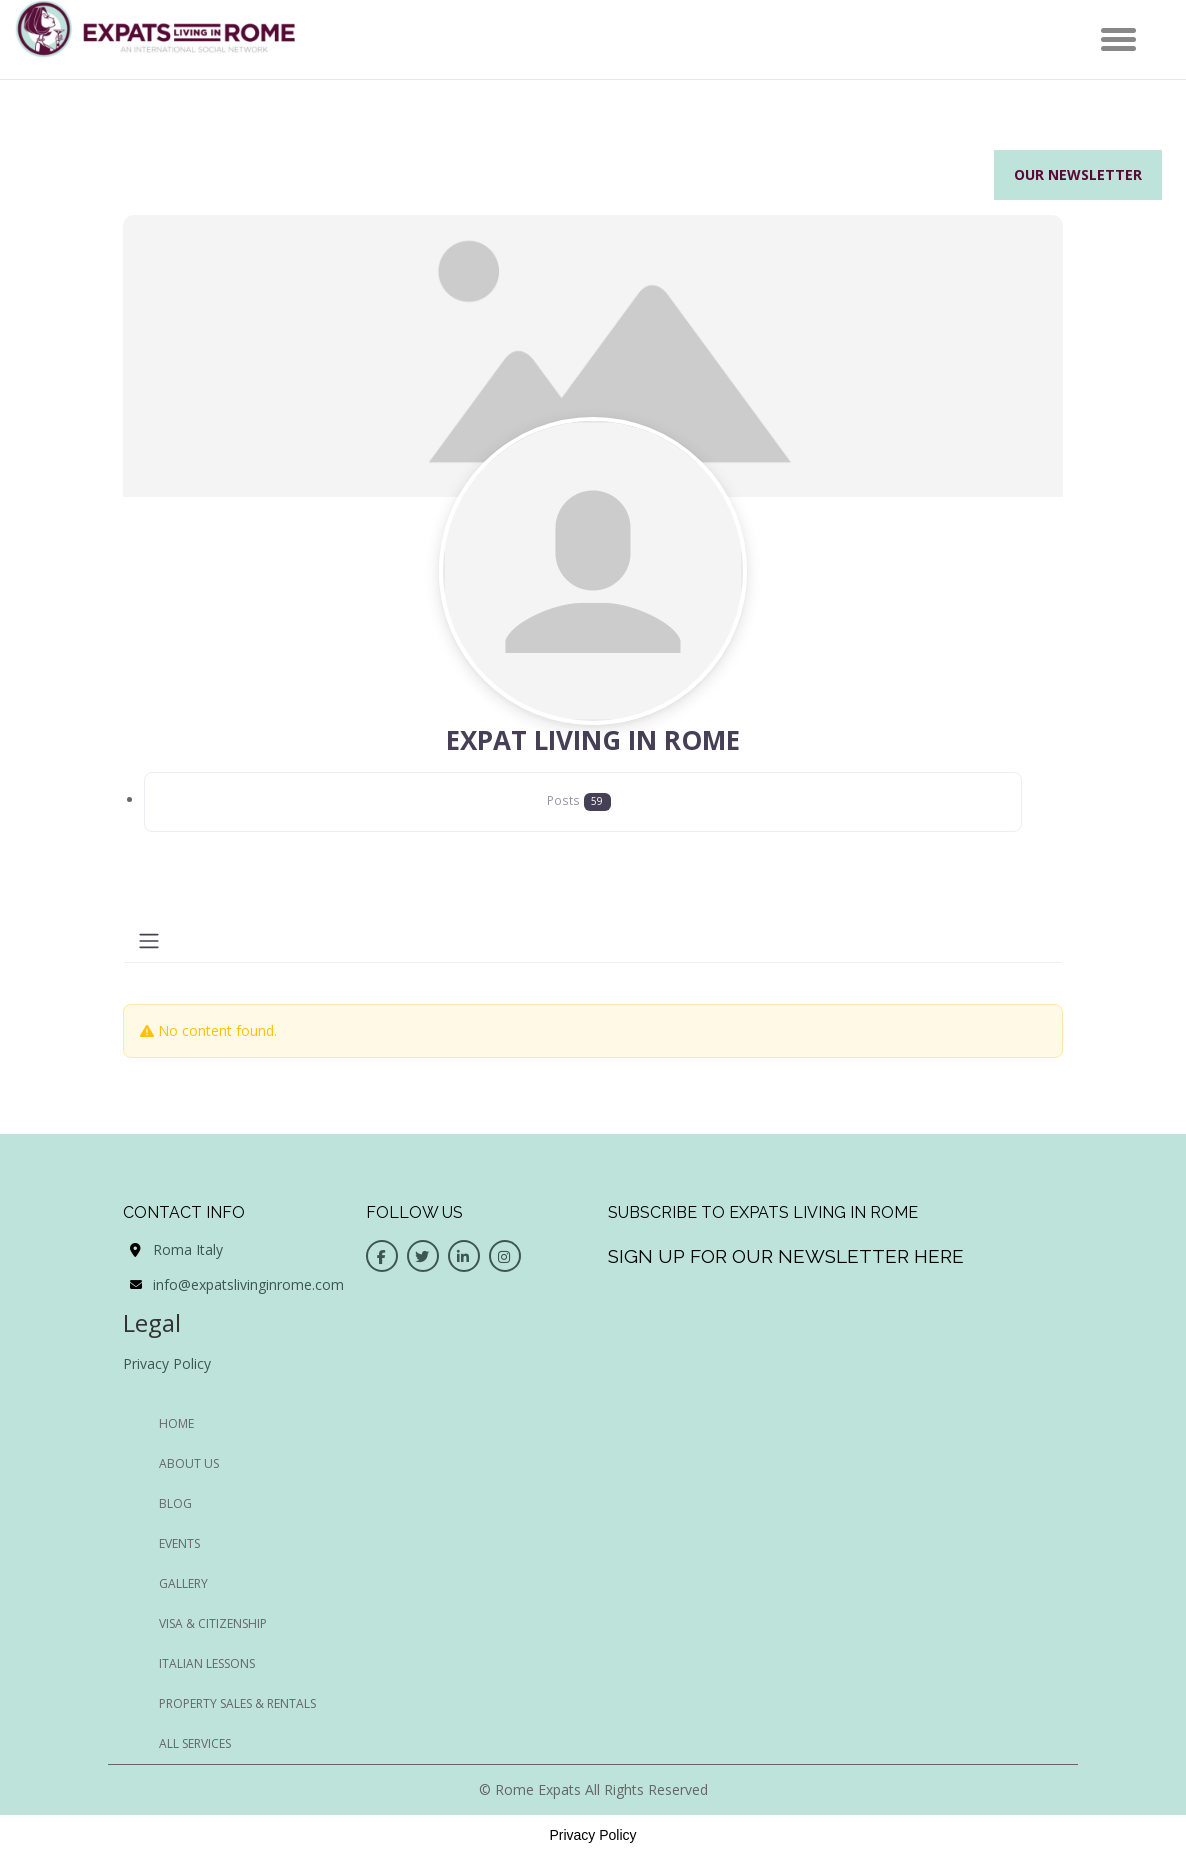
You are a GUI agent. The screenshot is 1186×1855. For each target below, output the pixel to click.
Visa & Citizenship (213, 1623)
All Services (195, 1743)
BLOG (175, 1503)
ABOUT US (189, 1463)
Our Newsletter (1078, 174)
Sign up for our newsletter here (786, 1256)
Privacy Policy (167, 1363)
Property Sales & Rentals (237, 1703)
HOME (176, 1423)
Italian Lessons (207, 1663)
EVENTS (179, 1543)
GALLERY (183, 1583)
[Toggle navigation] (149, 941)
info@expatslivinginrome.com (248, 1284)
